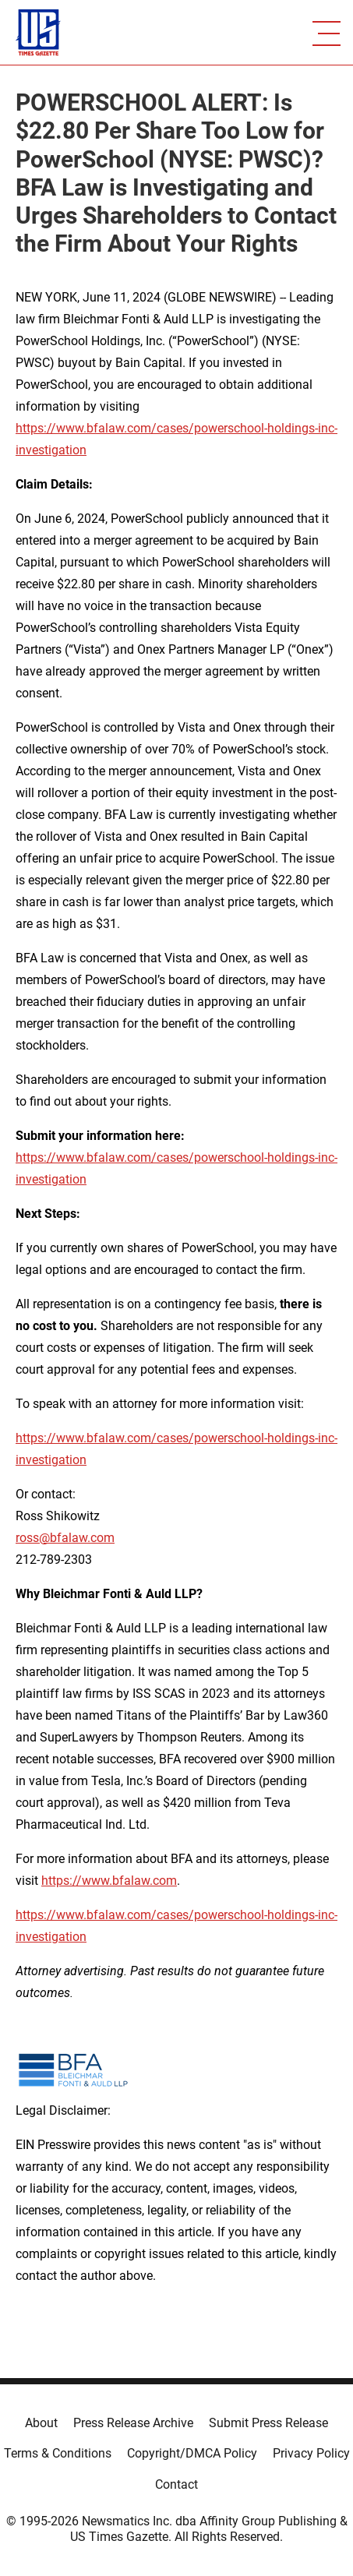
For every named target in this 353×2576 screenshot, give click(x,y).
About (41, 2422)
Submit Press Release (268, 2422)
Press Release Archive (133, 2422)
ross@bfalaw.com (65, 1537)
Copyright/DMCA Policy (192, 2453)
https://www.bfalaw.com (109, 1880)
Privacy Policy (311, 2453)
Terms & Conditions (57, 2453)
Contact (176, 2484)
